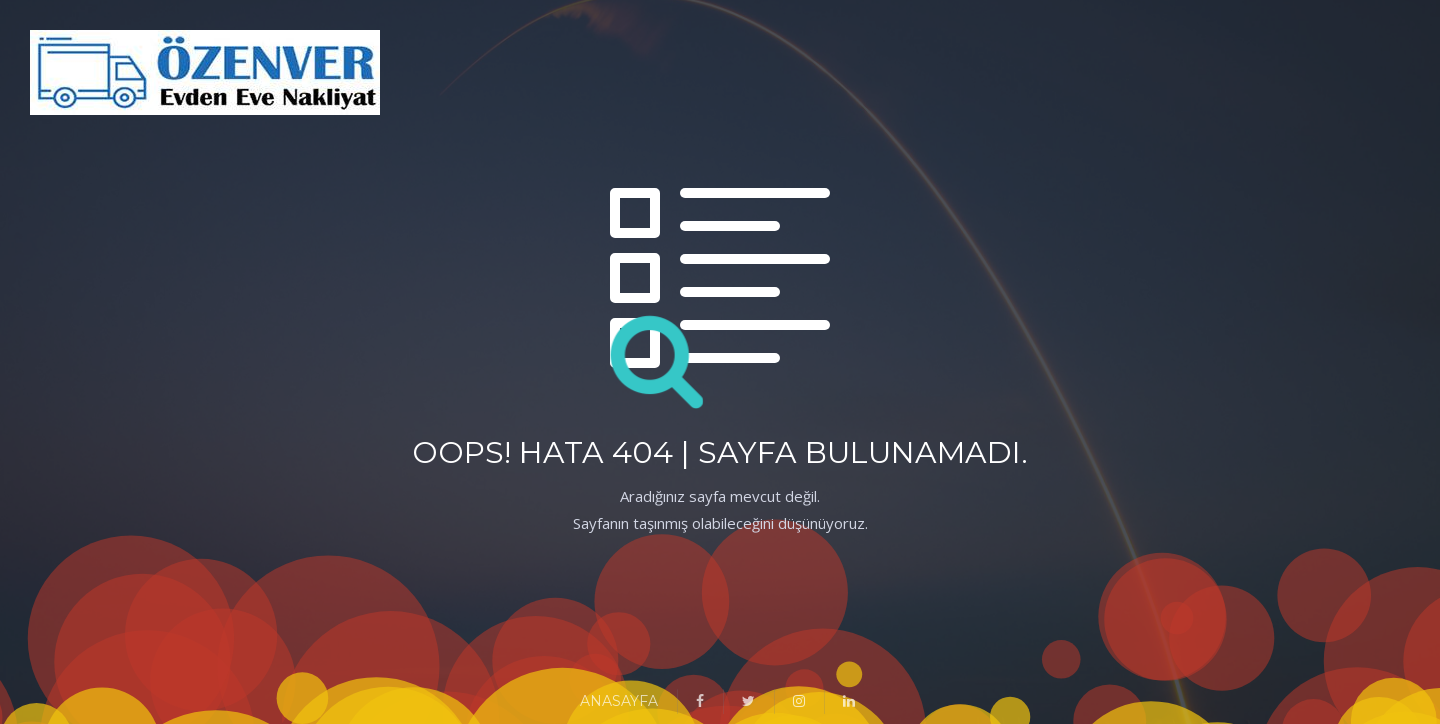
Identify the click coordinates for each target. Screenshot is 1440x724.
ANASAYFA (619, 701)
